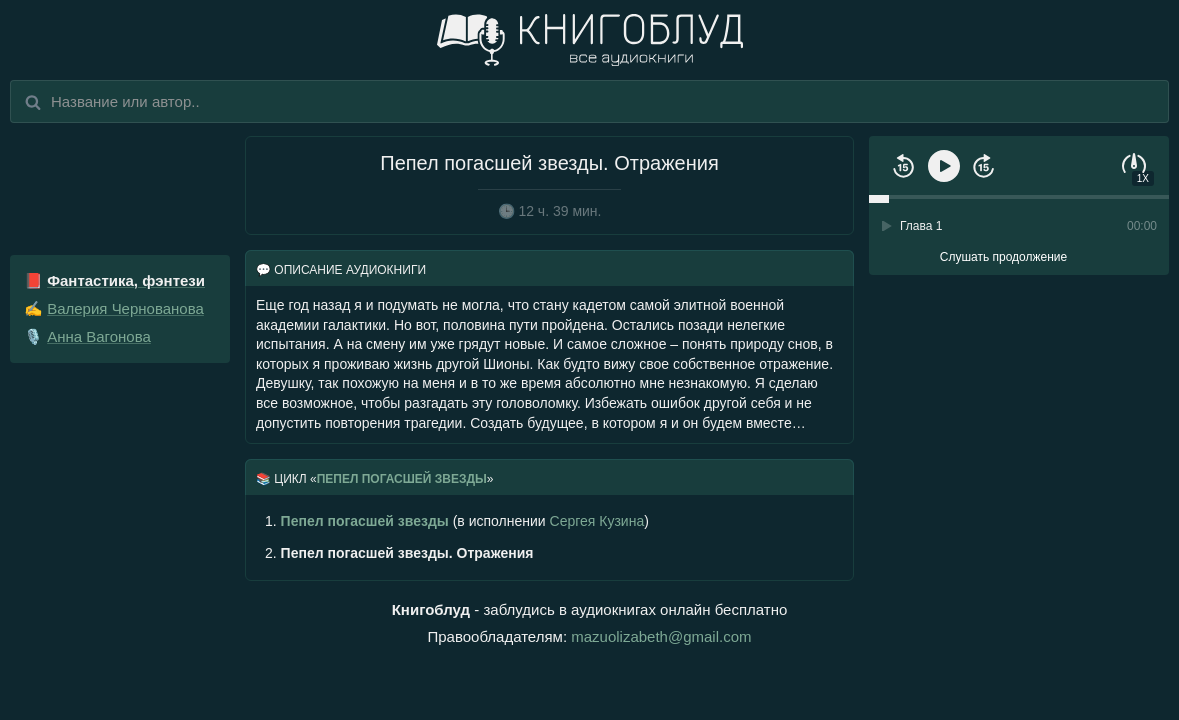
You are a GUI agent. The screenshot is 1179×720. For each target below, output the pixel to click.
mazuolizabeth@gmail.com (661, 636)
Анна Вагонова (99, 336)
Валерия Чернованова (125, 308)
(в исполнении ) (457, 521)
